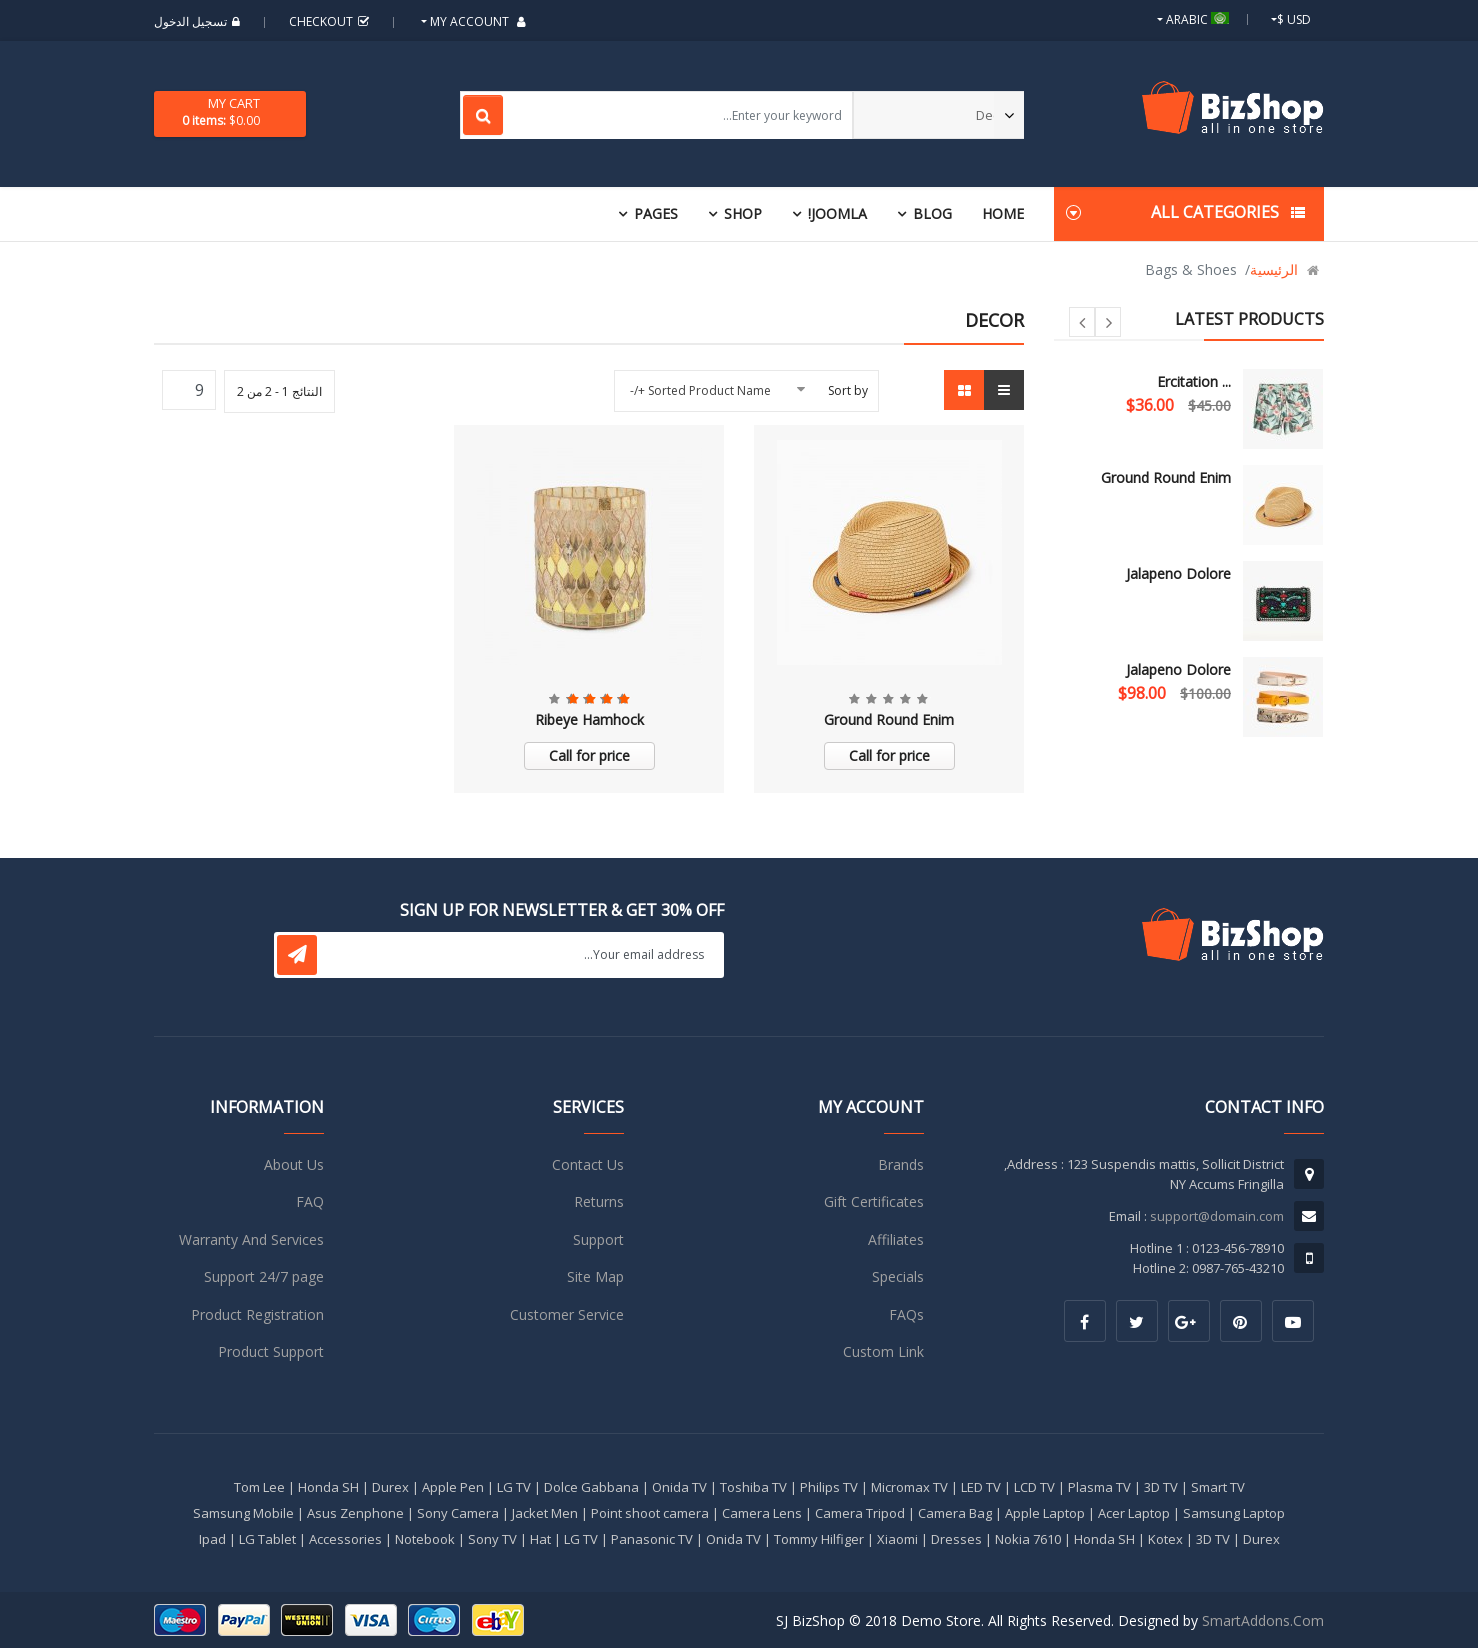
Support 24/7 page (264, 1276)
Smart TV (1218, 1487)
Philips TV (829, 1487)
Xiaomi (897, 1539)
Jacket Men (545, 1513)
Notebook (425, 1539)
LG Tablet (267, 1539)
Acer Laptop (1134, 1513)
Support (598, 1239)
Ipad (212, 1539)
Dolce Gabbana (591, 1487)
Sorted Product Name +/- (700, 390)
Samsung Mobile (243, 1513)
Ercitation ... (1194, 381)
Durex (390, 1487)
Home (1003, 213)
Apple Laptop (1045, 1513)
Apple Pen (453, 1487)
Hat (540, 1539)
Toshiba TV (753, 1487)
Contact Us (588, 1164)
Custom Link (883, 1351)
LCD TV (1034, 1487)
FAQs (906, 1314)
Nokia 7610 (1028, 1539)
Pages (656, 213)
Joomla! (837, 213)
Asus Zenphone (355, 1513)
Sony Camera (458, 1513)
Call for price (889, 755)
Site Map (595, 1276)
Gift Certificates (874, 1201)
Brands (901, 1164)
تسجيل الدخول (199, 21)
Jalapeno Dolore (1178, 573)
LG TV (514, 1487)
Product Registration (257, 1314)
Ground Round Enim (1166, 477)
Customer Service (567, 1314)
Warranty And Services (251, 1239)
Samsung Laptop (1234, 1513)
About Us (294, 1164)
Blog (932, 213)
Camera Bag (955, 1513)
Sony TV (492, 1539)
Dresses (956, 1539)
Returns (599, 1201)
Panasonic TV (652, 1539)
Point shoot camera (650, 1513)
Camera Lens (762, 1513)
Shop (743, 213)
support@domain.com (1217, 1216)
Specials (898, 1276)
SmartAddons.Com (1263, 1620)
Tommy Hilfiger (819, 1539)
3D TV (1161, 1487)
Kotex (1165, 1539)
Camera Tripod (860, 1513)
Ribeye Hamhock (589, 719)
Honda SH (328, 1487)
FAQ (310, 1201)
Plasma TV (1099, 1487)
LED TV (981, 1487)
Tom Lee (259, 1487)
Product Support (271, 1351)
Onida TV (679, 1487)
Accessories (345, 1539)
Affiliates (896, 1239)
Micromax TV (909, 1487)
